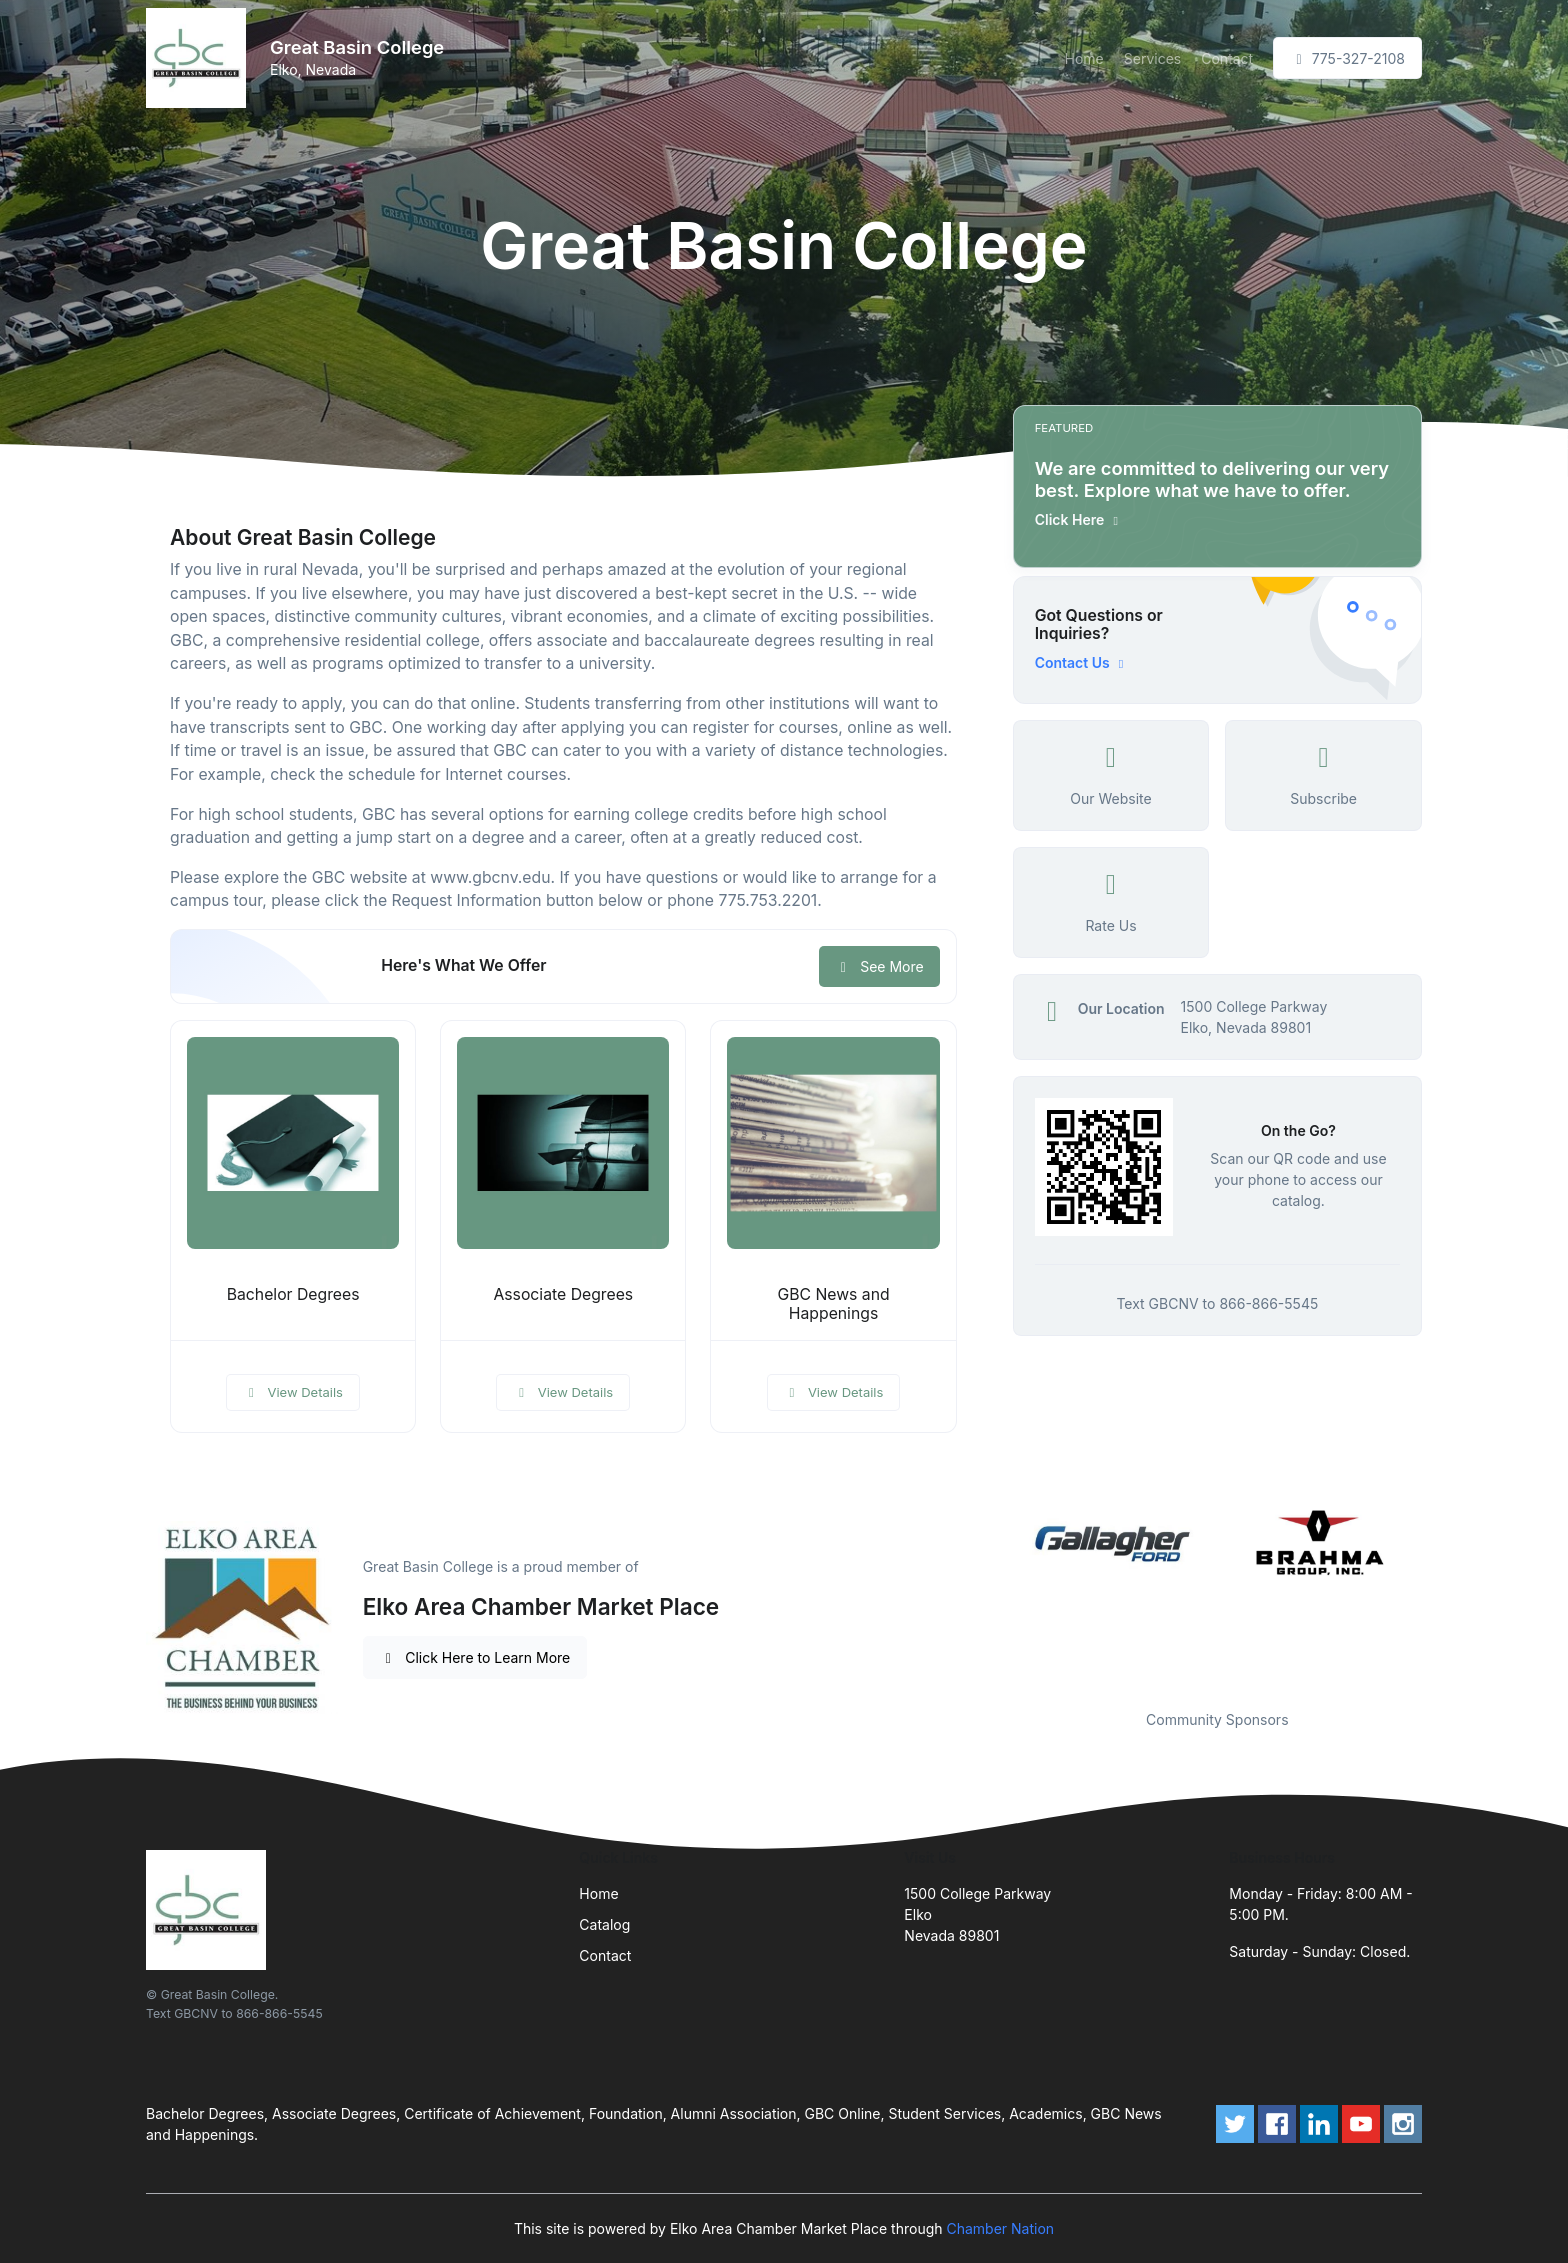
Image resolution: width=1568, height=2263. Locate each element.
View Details (293, 1392)
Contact (1227, 58)
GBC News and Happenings (833, 1304)
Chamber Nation (1000, 2228)
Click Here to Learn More (475, 1657)
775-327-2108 (1347, 58)
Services (1152, 58)
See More (879, 966)
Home (1084, 58)
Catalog (604, 1924)
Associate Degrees (563, 1294)
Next (1437, 1595)
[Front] (200, 58)
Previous (998, 1595)
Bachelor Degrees (293, 1294)
